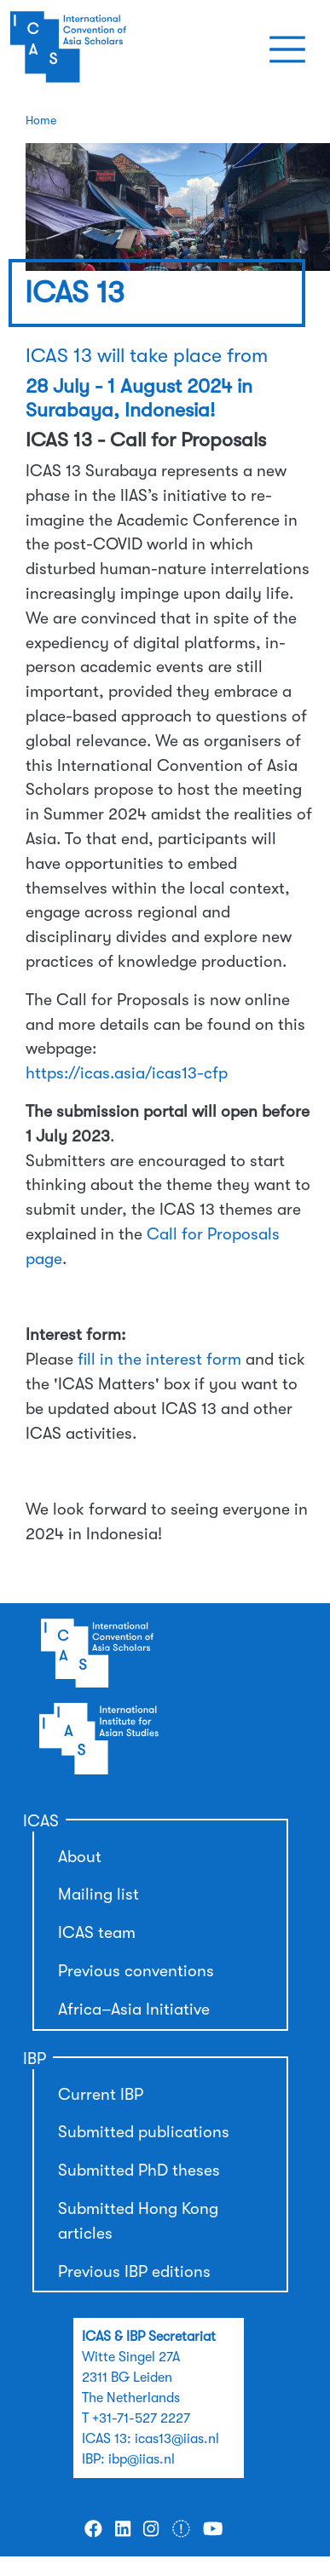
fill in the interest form (159, 1359)
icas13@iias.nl (177, 2439)
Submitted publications (143, 2132)
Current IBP (100, 2094)
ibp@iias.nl (141, 2459)
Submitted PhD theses (139, 2170)
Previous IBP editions (134, 2272)
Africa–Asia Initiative (134, 2009)
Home (41, 120)
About (79, 1857)
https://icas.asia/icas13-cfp (127, 1073)
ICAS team (97, 1932)
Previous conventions (136, 1971)
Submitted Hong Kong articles (138, 2221)
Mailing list (98, 1894)
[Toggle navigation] (287, 49)
